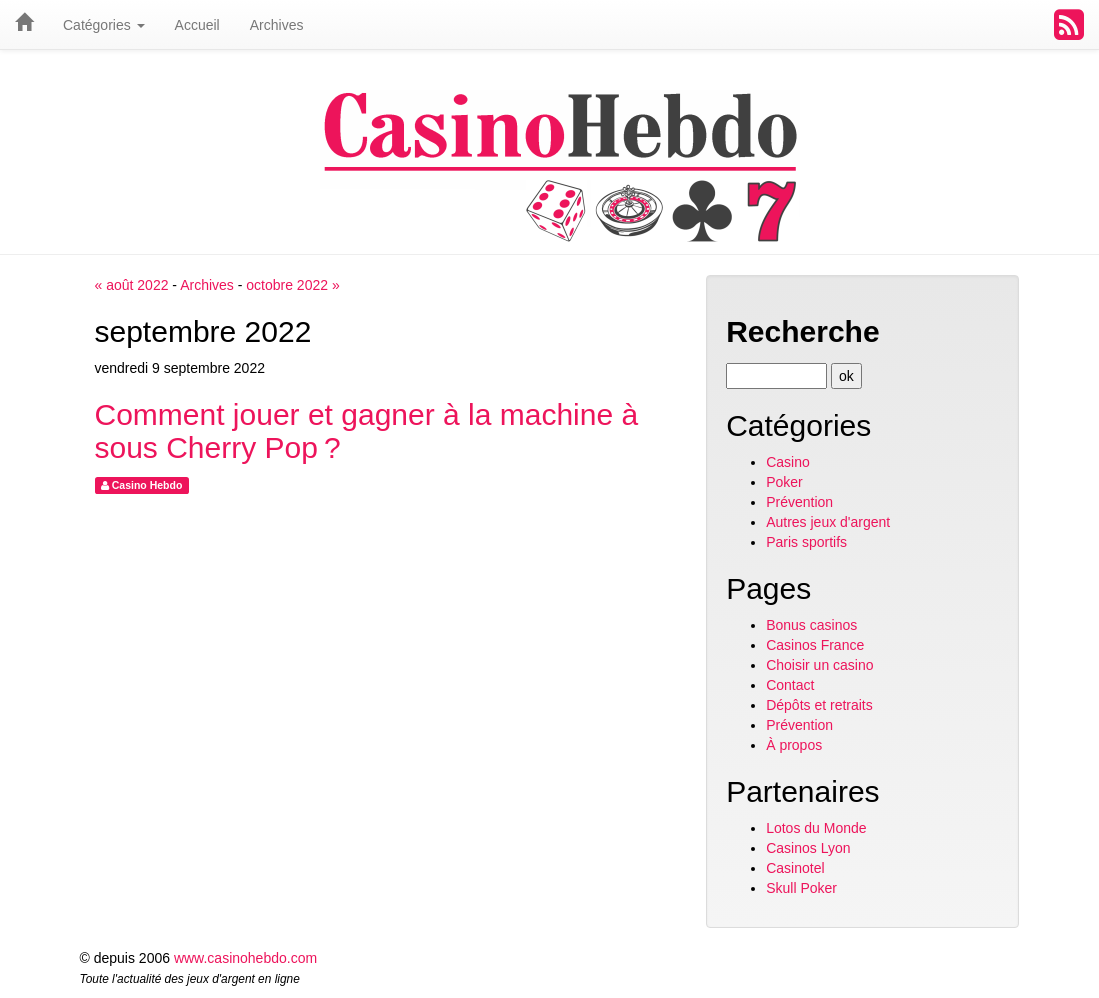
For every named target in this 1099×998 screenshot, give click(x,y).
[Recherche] (776, 376)
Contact (790, 685)
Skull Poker (801, 888)
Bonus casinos (811, 625)
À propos (794, 745)
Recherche (802, 331)
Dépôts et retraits (819, 705)
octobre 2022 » (292, 285)
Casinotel (795, 868)
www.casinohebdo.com (245, 958)
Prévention (799, 502)
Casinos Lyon (808, 848)
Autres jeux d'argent (828, 522)
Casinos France (815, 645)
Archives (207, 285)
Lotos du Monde (816, 828)
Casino (788, 462)
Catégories (104, 25)
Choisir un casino (819, 665)
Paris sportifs (806, 542)
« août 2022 (132, 285)
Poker (784, 482)
